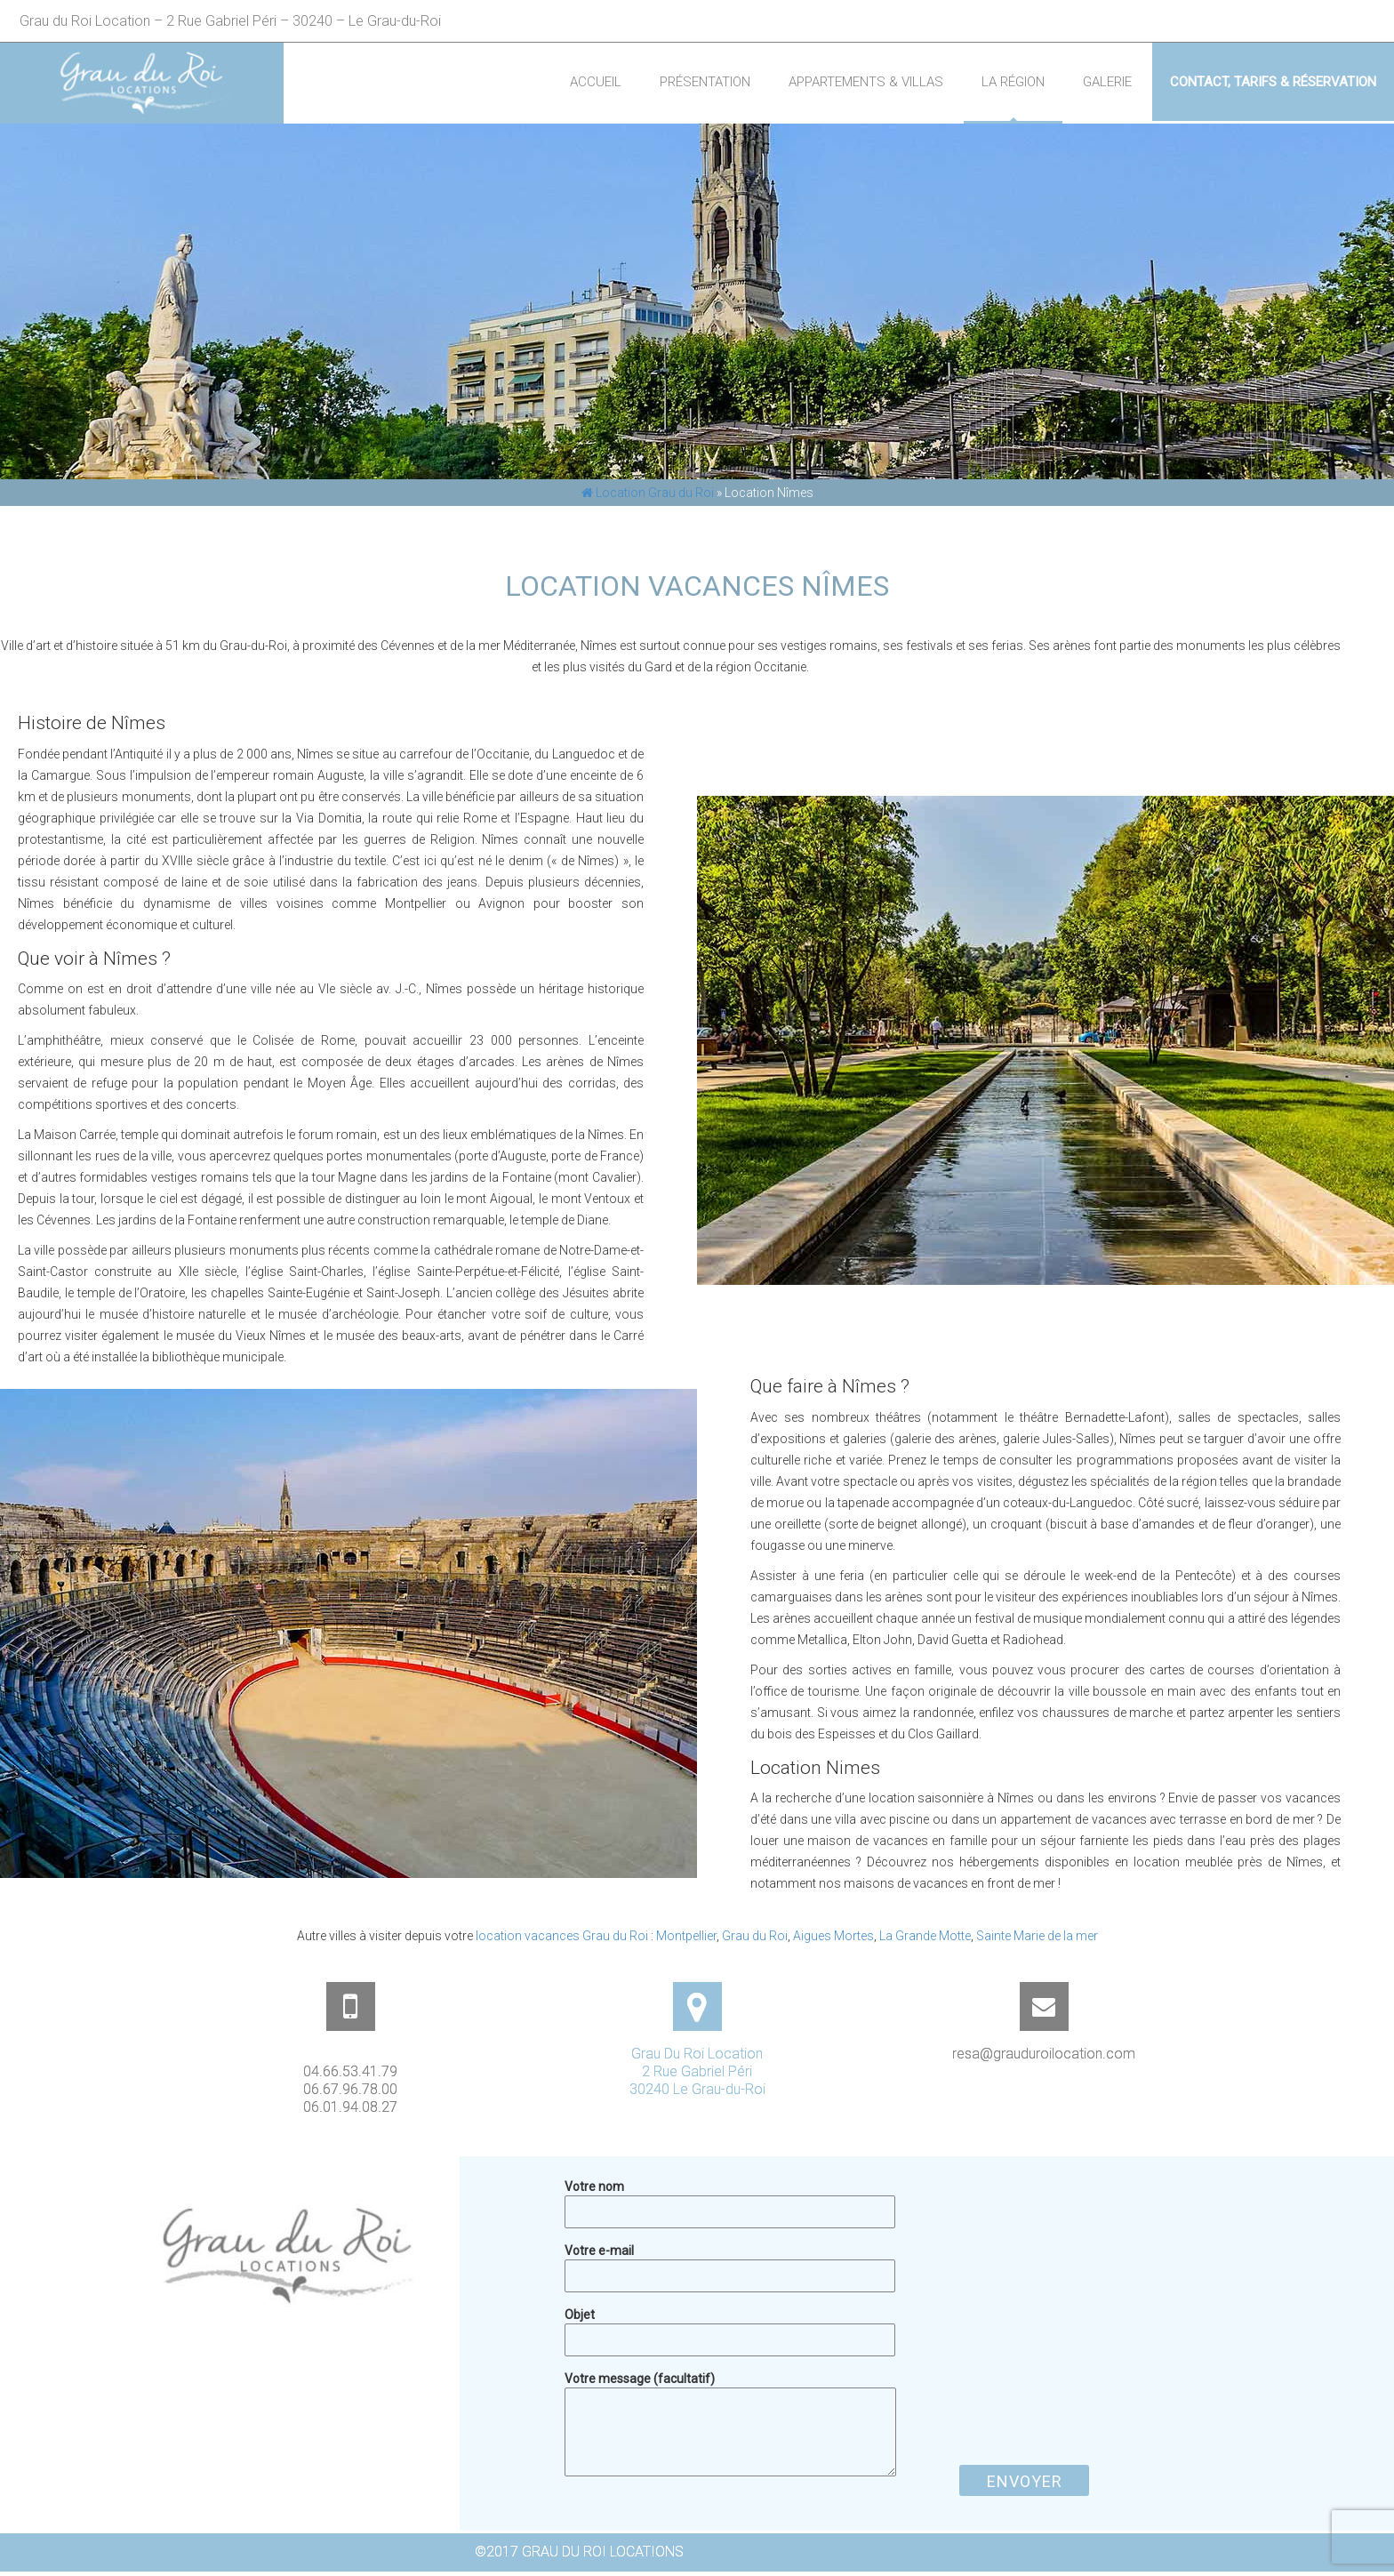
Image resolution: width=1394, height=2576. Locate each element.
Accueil (595, 82)
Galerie (1107, 82)
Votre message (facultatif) (730, 2387)
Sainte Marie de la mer (1037, 1936)
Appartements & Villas (866, 82)
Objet (730, 2327)
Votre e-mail (730, 2263)
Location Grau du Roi (647, 493)
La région (1013, 82)
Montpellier (686, 1936)
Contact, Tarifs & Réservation (1273, 82)
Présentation (705, 82)
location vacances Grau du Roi (562, 1936)
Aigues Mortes (833, 1936)
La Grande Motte (925, 1936)
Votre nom (730, 2199)
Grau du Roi (755, 1936)
